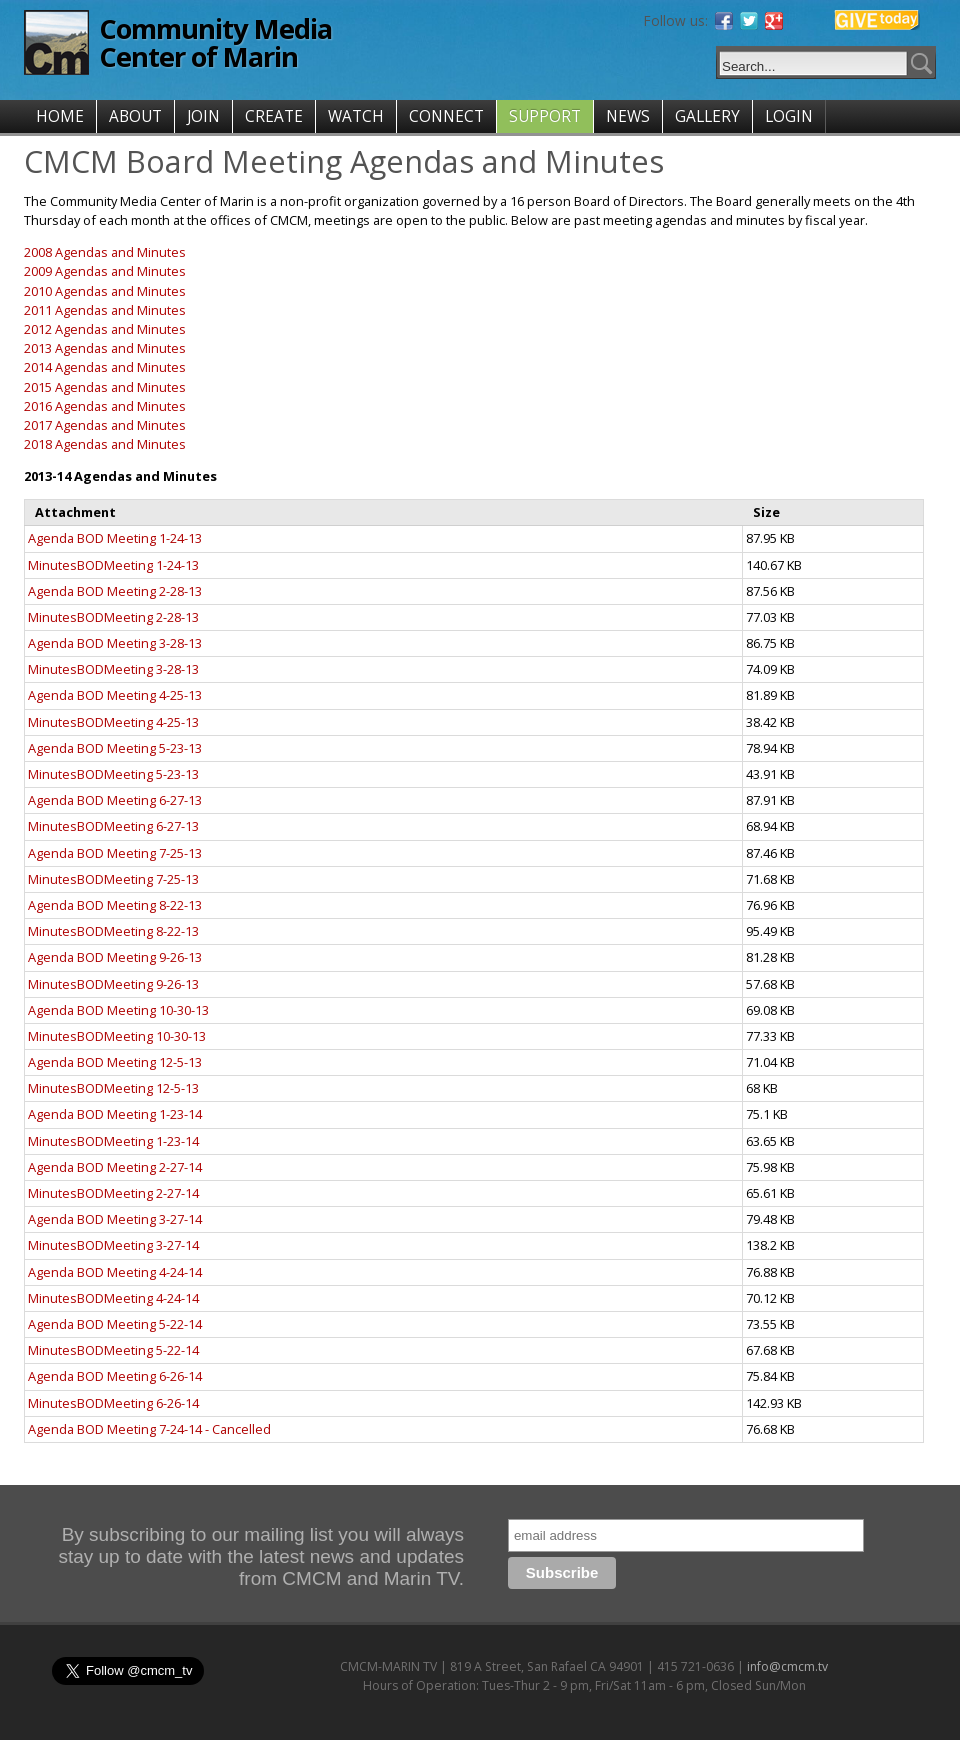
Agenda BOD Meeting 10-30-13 (118, 1010)
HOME (60, 116)
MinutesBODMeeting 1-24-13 (113, 565)
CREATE (274, 116)
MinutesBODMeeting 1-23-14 (113, 1141)
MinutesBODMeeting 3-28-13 (113, 669)
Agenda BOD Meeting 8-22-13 (115, 905)
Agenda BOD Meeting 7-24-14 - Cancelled (149, 1429)
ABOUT (135, 116)
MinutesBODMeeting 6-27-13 (113, 826)
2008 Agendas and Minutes (105, 252)
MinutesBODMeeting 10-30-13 (117, 1036)
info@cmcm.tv (787, 1666)
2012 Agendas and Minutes (105, 329)
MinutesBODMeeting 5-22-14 (113, 1350)
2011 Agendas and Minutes (105, 310)
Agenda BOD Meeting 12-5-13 (115, 1062)
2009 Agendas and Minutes (105, 271)
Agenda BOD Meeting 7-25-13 (115, 853)
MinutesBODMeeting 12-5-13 (113, 1088)
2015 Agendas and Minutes (105, 387)
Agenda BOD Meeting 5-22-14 (115, 1324)
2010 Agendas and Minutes (105, 291)
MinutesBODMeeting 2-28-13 (113, 617)
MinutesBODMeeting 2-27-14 (113, 1193)
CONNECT (446, 116)
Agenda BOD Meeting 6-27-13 (115, 800)
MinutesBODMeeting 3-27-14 (113, 1245)
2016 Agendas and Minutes (105, 406)
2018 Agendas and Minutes (105, 444)
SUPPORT (545, 116)
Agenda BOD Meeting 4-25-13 (115, 695)
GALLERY (707, 116)
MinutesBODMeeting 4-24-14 (113, 1298)
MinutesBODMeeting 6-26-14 (113, 1403)
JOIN (203, 116)
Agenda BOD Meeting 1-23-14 (115, 1114)
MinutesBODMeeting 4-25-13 (113, 722)
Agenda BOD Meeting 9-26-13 (115, 957)
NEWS (628, 116)
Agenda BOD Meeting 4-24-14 (115, 1272)
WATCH (356, 116)
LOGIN (789, 116)
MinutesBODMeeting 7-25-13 (113, 879)
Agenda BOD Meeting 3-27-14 (115, 1219)
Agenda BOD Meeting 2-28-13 (115, 591)
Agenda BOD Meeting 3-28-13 (115, 643)
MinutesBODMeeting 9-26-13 (113, 984)
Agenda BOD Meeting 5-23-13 (115, 748)
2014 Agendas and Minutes (105, 367)
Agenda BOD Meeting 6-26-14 (115, 1376)
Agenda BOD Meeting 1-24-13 (115, 538)
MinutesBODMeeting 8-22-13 (113, 931)
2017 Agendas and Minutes (105, 425)
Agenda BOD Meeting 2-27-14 (115, 1167)
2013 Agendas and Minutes (105, 348)
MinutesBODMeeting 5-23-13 (113, 774)
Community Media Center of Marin (215, 42)
